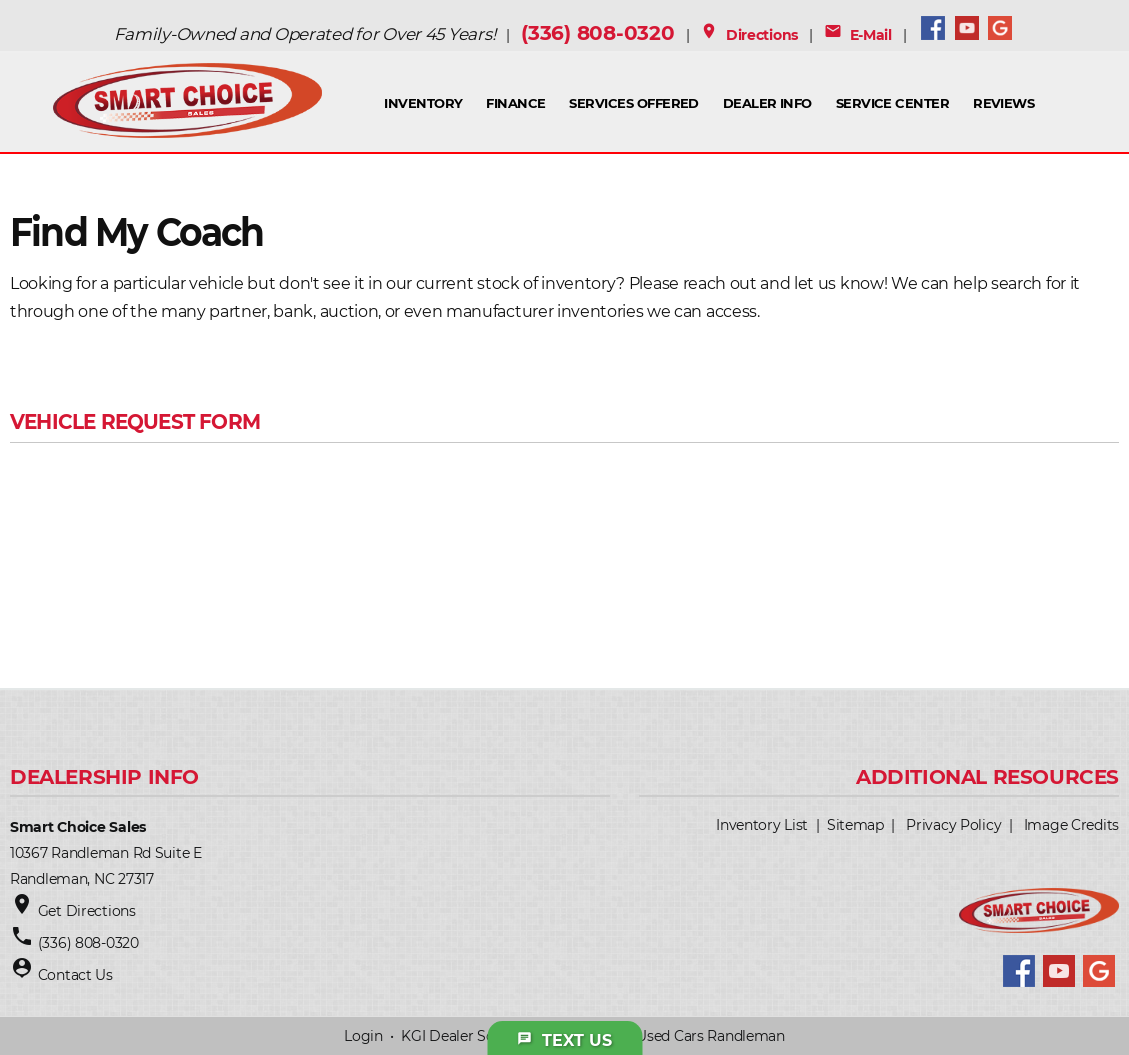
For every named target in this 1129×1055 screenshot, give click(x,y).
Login (363, 1036)
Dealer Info (767, 103)
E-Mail (858, 35)
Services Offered (634, 103)
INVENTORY (423, 103)
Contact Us (75, 975)
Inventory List (762, 825)
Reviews (1003, 103)
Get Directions (87, 911)
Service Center (893, 103)
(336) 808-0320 (597, 33)
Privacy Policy (953, 825)
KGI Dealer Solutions (470, 1036)
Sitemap (855, 825)
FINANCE (515, 103)
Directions (749, 35)
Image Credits (1071, 825)
